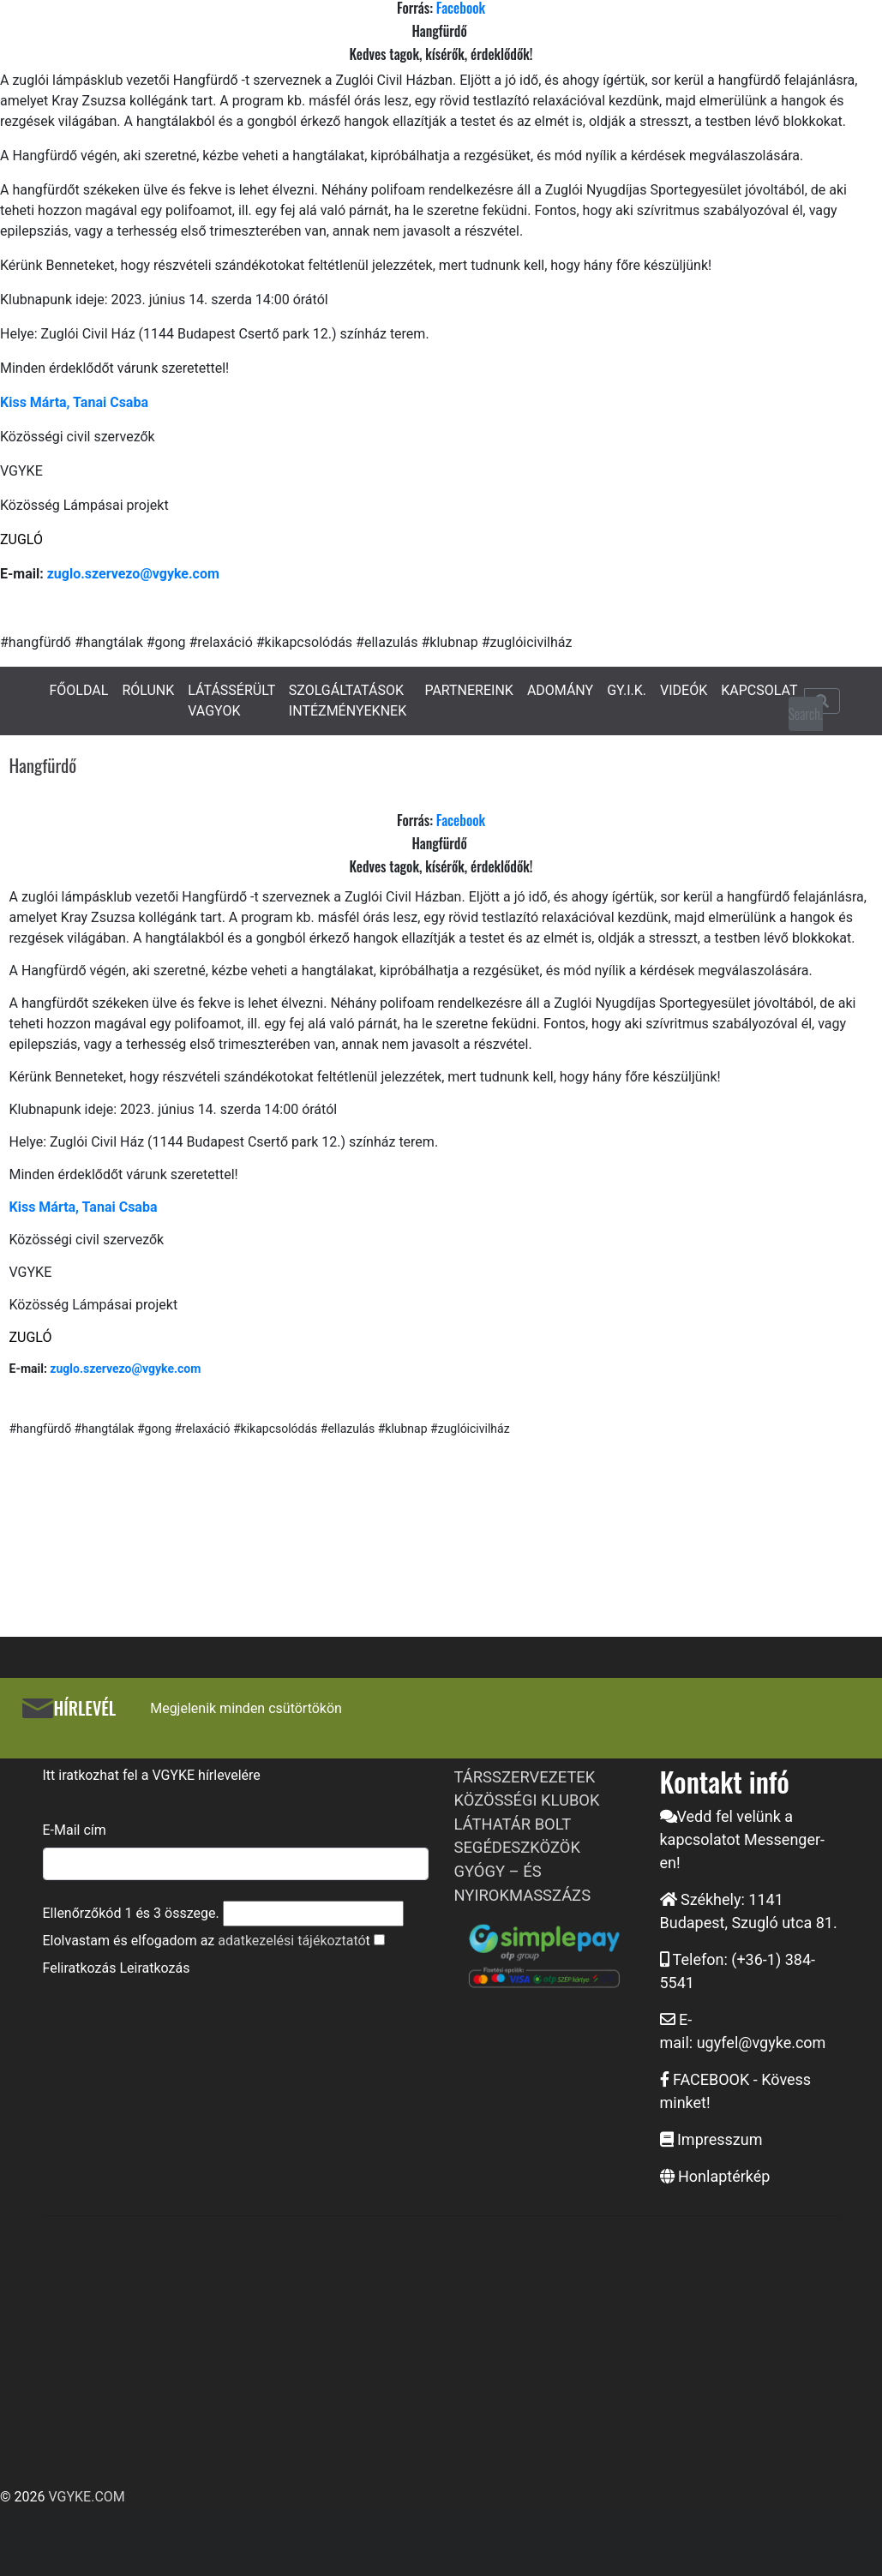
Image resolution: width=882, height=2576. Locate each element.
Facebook (460, 820)
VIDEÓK (683, 690)
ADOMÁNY (560, 690)
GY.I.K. (626, 690)
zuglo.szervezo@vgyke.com (133, 574)
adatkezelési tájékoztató (291, 1940)
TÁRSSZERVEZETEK (525, 1777)
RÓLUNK (148, 690)
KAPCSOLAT (759, 690)
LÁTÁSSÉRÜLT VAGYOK (231, 700)
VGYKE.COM (86, 2497)
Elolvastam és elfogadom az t (206, 1940)
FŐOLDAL (79, 690)
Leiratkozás (154, 1968)
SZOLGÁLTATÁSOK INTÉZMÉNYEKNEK (347, 700)
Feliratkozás (80, 1968)
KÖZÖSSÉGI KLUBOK (527, 1800)
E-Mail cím (74, 1830)
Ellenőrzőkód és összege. (131, 1913)
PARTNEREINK (468, 690)
